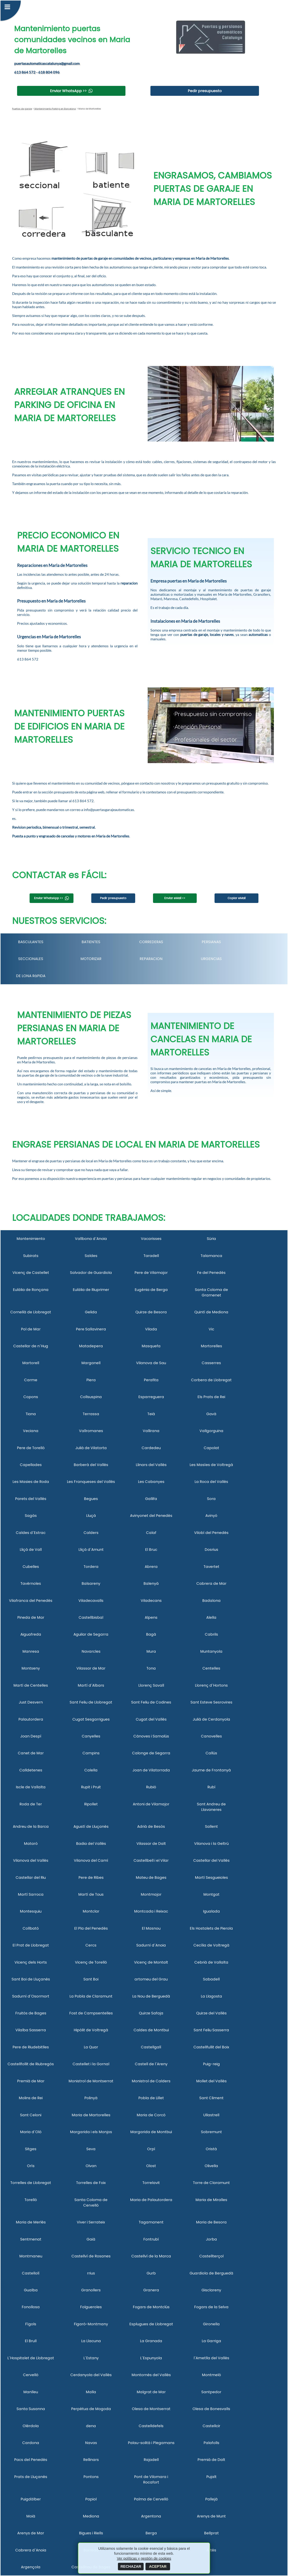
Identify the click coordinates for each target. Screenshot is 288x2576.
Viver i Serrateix (91, 2222)
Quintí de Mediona (211, 1312)
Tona (151, 1668)
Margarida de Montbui (151, 2131)
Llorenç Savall (151, 1685)
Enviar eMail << (174, 898)
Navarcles (91, 1651)
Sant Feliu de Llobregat (91, 1702)
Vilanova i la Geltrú (211, 1843)
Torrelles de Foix (91, 2182)
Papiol (91, 2499)
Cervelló (30, 2374)
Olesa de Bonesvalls (211, 2408)
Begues (91, 1498)
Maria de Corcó (151, 2115)
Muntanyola (211, 1651)
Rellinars (91, 2459)
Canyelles (91, 1736)
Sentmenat (30, 2239)
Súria (211, 1238)
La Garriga (211, 2340)
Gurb (151, 2273)
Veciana (30, 1430)
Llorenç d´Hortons (211, 1685)
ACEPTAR (158, 2566)
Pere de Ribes (91, 1877)
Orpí (151, 2148)
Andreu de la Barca (31, 1826)
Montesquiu (31, 1911)
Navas (91, 2442)
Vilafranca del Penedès (30, 1600)
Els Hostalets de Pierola (211, 1928)
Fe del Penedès (211, 1272)
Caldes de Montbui (151, 2030)
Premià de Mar (30, 2081)
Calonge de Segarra (151, 1753)
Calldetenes (30, 1770)
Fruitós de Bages (30, 2013)
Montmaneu (30, 2256)
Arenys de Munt (211, 2516)
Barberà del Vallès (91, 1464)
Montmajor (151, 1894)
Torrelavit (151, 2182)
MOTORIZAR (90, 958)
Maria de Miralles (211, 2199)
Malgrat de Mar (151, 2391)
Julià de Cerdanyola (211, 1719)
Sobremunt (211, 2131)
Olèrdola (31, 2425)
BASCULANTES (30, 941)
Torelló (30, 2199)
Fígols (30, 2324)
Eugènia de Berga (151, 1289)
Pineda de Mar (30, 1617)
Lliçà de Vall (31, 1549)
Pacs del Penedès (30, 2459)
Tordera (91, 1566)
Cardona (30, 2442)
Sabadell (211, 1979)
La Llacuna (91, 2340)
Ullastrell (211, 2115)
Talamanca (211, 1255)
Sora (211, 1498)
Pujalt (211, 2476)
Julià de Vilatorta (91, 1447)
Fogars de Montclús (151, 2307)
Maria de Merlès (31, 2222)
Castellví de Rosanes (91, 2256)
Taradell (151, 1255)
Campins (91, 1753)
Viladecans (151, 1600)
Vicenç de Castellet (30, 1272)
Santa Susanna (31, 2408)
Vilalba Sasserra (30, 2030)
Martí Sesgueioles (211, 1877)
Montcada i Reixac (151, 1911)
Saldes (91, 1255)
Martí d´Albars (91, 1685)
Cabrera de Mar (211, 1583)
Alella (211, 1617)
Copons (30, 1396)
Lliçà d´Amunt (91, 1549)
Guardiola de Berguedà (211, 2273)
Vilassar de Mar (90, 1668)
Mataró (31, 1843)
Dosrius (211, 1549)
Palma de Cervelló (151, 2499)
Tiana (31, 1413)
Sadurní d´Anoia (151, 1945)
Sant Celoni (30, 2115)
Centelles (211, 1668)
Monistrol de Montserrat (91, 2081)
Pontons (91, 2476)
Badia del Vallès (91, 1843)
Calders (91, 1532)
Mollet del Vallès (211, 2081)
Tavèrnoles (30, 1583)
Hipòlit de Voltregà (91, 2030)
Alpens (151, 1617)
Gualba (31, 2290)
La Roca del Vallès (211, 1481)
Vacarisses (151, 1238)
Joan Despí (30, 1736)
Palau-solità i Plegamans (151, 2442)
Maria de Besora (211, 2222)
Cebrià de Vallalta (211, 1962)
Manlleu (30, 2391)
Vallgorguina (211, 1430)
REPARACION (151, 958)
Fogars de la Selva (211, 2307)
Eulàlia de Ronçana (30, 1289)
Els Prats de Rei (211, 1396)
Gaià (91, 2239)
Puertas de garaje (22, 108)
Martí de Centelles (30, 1685)
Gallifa (151, 1498)
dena (91, 2425)
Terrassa (91, 1413)
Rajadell (151, 2459)
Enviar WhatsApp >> (71, 90)
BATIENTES (91, 941)
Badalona (211, 1600)
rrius (91, 2273)
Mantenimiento (31, 1238)
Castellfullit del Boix (211, 2047)
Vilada (151, 1329)
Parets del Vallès (30, 1498)
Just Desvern (31, 1702)
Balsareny (91, 1583)
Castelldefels (151, 2425)
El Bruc (151, 1549)
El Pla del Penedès (91, 1928)
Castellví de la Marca (151, 2256)
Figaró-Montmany (91, 2324)
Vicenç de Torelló (91, 1962)
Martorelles (211, 1346)
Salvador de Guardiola (91, 1272)
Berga (151, 2533)
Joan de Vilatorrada (151, 1770)
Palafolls (211, 2442)
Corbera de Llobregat (211, 1380)
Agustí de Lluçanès (91, 1826)
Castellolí (30, 2273)
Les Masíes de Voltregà (211, 1464)
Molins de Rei (31, 2097)
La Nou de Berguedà (151, 1996)
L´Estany (91, 2358)
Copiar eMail (237, 898)
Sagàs (31, 1515)
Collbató (31, 1928)
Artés (211, 2550)
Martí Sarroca (31, 1894)
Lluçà (91, 1515)
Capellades (31, 1464)
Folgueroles (91, 2307)
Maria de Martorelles (91, 2115)
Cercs (90, 1945)
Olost (151, 2165)
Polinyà (91, 2097)
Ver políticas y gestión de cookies (144, 2558)
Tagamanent (151, 2222)
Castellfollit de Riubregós (31, 2064)
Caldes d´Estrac (31, 1532)
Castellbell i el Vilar (151, 1860)
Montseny (30, 1668)
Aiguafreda (30, 1634)
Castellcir (211, 2425)
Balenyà (151, 1583)
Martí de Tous (91, 1894)
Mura (151, 1651)
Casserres (211, 1362)
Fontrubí (151, 2239)
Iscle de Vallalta (31, 1787)
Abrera (151, 1566)
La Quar (91, 2047)
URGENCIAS (211, 958)
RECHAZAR (130, 2566)
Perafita (151, 1380)
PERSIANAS (211, 941)
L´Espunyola (151, 2358)
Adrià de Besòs (151, 1826)
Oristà (211, 2148)
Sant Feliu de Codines (151, 1702)
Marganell (90, 1362)
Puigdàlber (31, 2499)
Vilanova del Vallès (30, 1860)
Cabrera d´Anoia (30, 2550)
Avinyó (211, 1515)
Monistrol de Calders (151, 2081)
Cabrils (211, 1634)
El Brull (31, 2340)
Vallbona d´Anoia (91, 1238)
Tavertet (211, 1566)
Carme (30, 1380)
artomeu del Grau (151, 1979)
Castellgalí (151, 2047)
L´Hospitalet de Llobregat (30, 2358)
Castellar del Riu (31, 1877)
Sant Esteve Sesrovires (211, 1702)
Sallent (211, 1826)
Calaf (151, 1532)
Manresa (30, 1651)
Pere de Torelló (31, 1447)
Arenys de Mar (30, 2533)
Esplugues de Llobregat (151, 2324)
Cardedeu (151, 1447)
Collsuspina (91, 1396)
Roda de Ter (30, 1804)
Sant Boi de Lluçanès (31, 1979)
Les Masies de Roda (30, 1481)
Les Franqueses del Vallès (91, 1481)
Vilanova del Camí (91, 1860)
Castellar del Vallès (211, 1860)
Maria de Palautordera (151, 2199)
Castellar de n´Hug (30, 1346)
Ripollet (91, 1804)
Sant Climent (211, 2097)
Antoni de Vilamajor (151, 1804)
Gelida (91, 1312)
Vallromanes (91, 1430)
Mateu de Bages (151, 1877)
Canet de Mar (31, 1753)
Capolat (211, 1447)
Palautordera (30, 1719)
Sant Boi (90, 1979)
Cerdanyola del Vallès (91, 2374)
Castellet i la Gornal (91, 2064)
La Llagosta (211, 1996)
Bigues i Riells (91, 2533)
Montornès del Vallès (151, 2374)
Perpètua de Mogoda (91, 2408)
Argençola (30, 2567)
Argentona (151, 2516)
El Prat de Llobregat (30, 1945)
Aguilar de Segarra (90, 1634)
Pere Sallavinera (91, 1329)
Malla (91, 2391)
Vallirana (151, 1430)
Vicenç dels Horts (31, 1962)
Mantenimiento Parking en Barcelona (55, 108)
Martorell (30, 1362)
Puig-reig (211, 2064)
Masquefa (151, 1346)
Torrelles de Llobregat (30, 2182)
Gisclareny (211, 2290)
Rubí (211, 1787)
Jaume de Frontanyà (211, 1770)
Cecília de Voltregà (211, 1945)
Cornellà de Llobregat (30, 1312)
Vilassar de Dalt (151, 1843)
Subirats (30, 1255)
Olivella (211, 2165)
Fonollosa (31, 2307)
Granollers (91, 2290)
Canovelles (211, 1736)
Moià (30, 2516)
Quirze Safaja (151, 2013)
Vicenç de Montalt (151, 1962)
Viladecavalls (90, 1600)
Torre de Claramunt (211, 2182)
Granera (151, 2290)
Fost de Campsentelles (91, 2013)
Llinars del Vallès (151, 1464)
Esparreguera (151, 1396)
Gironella (211, 2324)
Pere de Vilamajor (151, 1272)
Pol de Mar (31, 1329)
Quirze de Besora (151, 1312)
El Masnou (151, 1928)
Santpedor (211, 2391)
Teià (151, 1413)
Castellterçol (211, 2256)
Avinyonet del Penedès (151, 1515)
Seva (91, 2148)
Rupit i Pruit (91, 1787)
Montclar (91, 1911)
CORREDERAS (151, 941)
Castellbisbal (91, 1617)
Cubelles (31, 1566)
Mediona (91, 2516)
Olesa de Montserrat (151, 2408)
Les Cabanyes (151, 1481)
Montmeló (211, 2374)
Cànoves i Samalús (151, 1736)
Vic (211, 1329)
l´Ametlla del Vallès (211, 2358)
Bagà (151, 1634)
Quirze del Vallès (211, 2013)
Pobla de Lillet (151, 2097)
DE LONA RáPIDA (30, 975)
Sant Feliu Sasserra (211, 2030)
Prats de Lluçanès (30, 2476)
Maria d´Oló (31, 2131)
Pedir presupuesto (205, 90)
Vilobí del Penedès (211, 1532)
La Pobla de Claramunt (90, 1996)
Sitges (30, 2148)
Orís (31, 2165)
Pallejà (211, 2499)
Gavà (211, 1413)
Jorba (211, 2239)
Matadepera (91, 1346)
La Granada (151, 2340)
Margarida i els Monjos (91, 2131)
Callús (211, 1753)
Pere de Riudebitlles (30, 2047)
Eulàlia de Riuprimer (91, 1289)
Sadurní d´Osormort (30, 1996)
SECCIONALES (30, 958)
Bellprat (211, 2533)
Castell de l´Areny (151, 2064)
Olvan (91, 2165)
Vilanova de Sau (151, 1362)
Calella (91, 1770)
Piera (91, 1380)
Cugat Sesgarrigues (91, 1719)
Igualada (211, 1911)
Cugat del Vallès (151, 1719)
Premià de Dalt (211, 2459)
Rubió (151, 1787)
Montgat (211, 1894)
